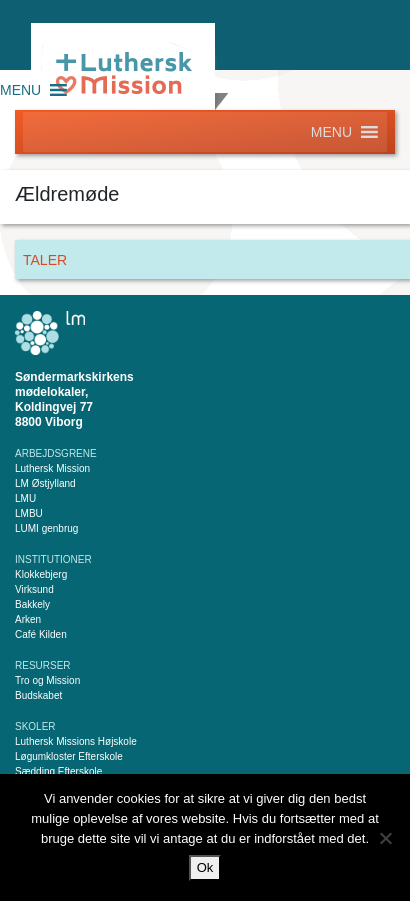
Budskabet (38, 695)
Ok (205, 867)
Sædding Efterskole (58, 771)
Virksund (34, 589)
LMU (25, 498)
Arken (28, 619)
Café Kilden (41, 634)
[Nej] (385, 838)
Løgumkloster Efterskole (69, 756)
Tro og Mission (47, 680)
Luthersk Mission (52, 468)
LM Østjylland (45, 483)
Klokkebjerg (41, 574)
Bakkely (32, 604)
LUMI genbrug (46, 528)
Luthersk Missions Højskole (76, 741)
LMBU (29, 513)
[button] (20, 90)
